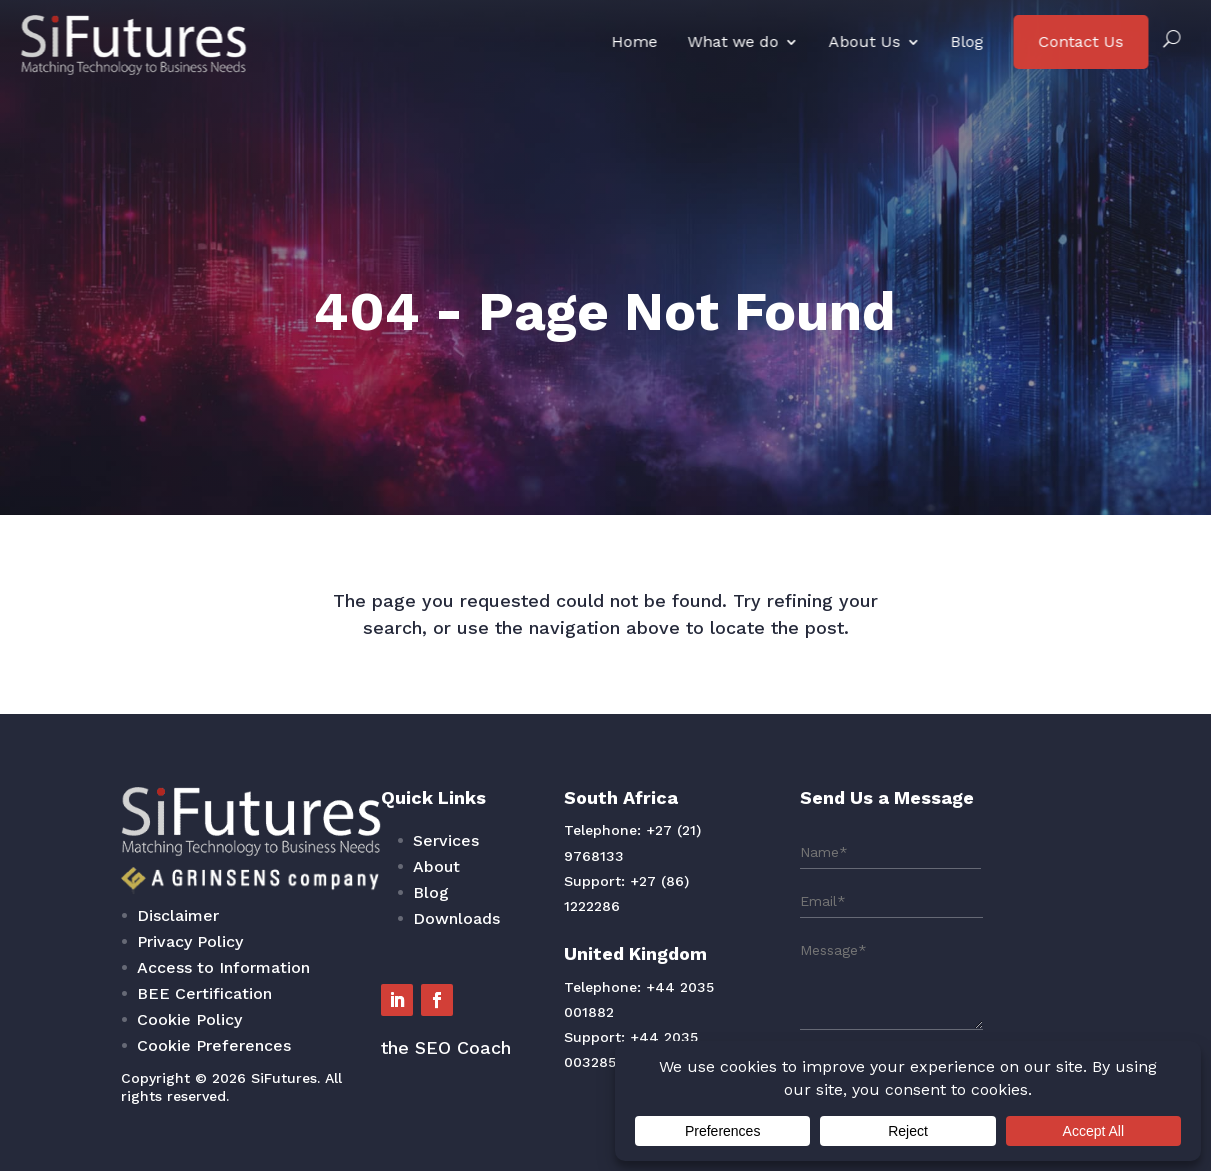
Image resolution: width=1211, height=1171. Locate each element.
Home (634, 41)
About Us (864, 41)
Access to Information (378, 958)
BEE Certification (367, 974)
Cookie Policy (358, 989)
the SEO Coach (510, 1007)
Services (510, 883)
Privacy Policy (358, 943)
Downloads (517, 930)
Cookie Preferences (372, 1005)
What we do (732, 41)
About (505, 899)
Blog (966, 41)
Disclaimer (351, 927)
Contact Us (1080, 41)
